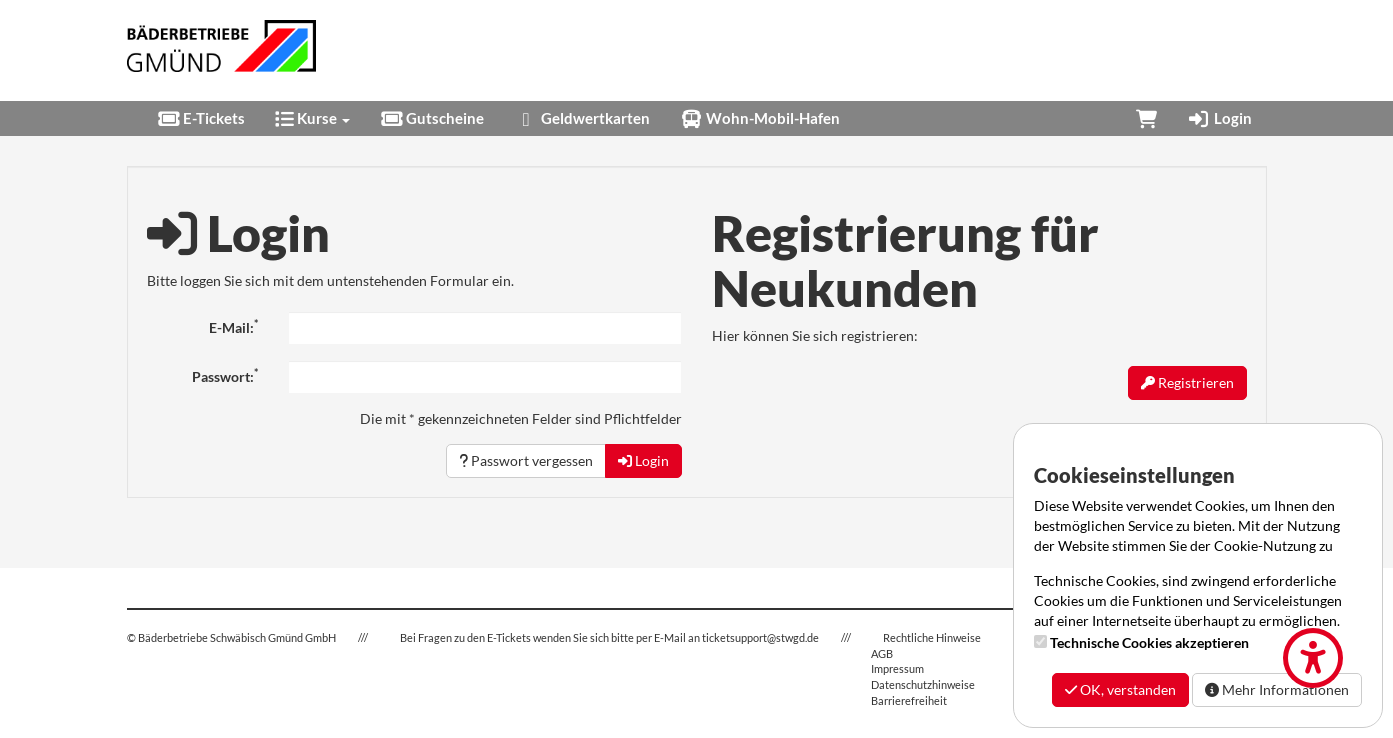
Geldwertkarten (581, 118)
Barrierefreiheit (909, 700)
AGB (882, 653)
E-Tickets (201, 118)
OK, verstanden (1120, 689)
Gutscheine (432, 118)
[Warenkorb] (1146, 118)
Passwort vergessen (526, 460)
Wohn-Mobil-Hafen (760, 118)
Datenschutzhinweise (923, 684)
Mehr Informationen (1277, 689)
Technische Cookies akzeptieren (1149, 642)
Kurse (312, 118)
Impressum (897, 668)
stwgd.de (797, 637)
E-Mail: (233, 327)
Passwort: (225, 376)
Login (1219, 118)
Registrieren (1187, 382)
